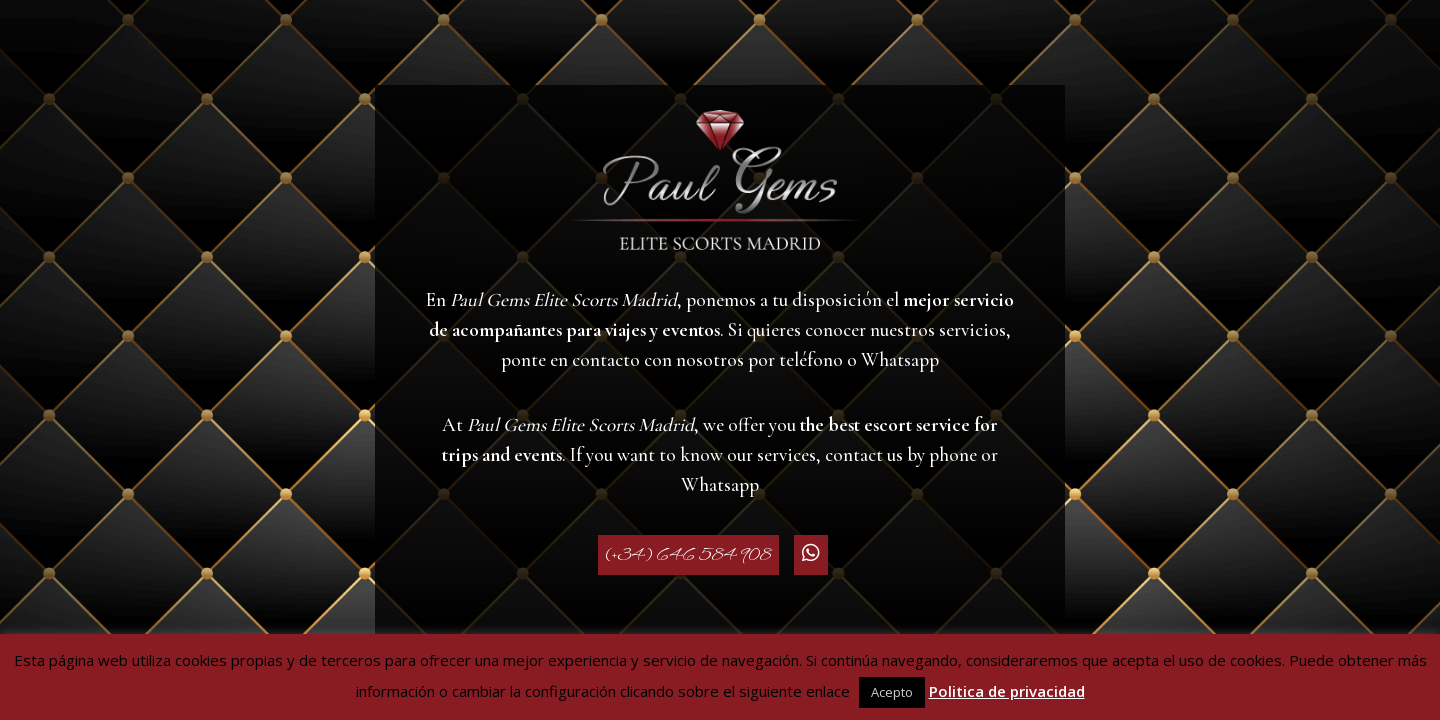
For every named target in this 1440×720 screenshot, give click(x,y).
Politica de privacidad (1007, 691)
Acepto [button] (892, 692)
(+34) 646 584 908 (688, 555)
